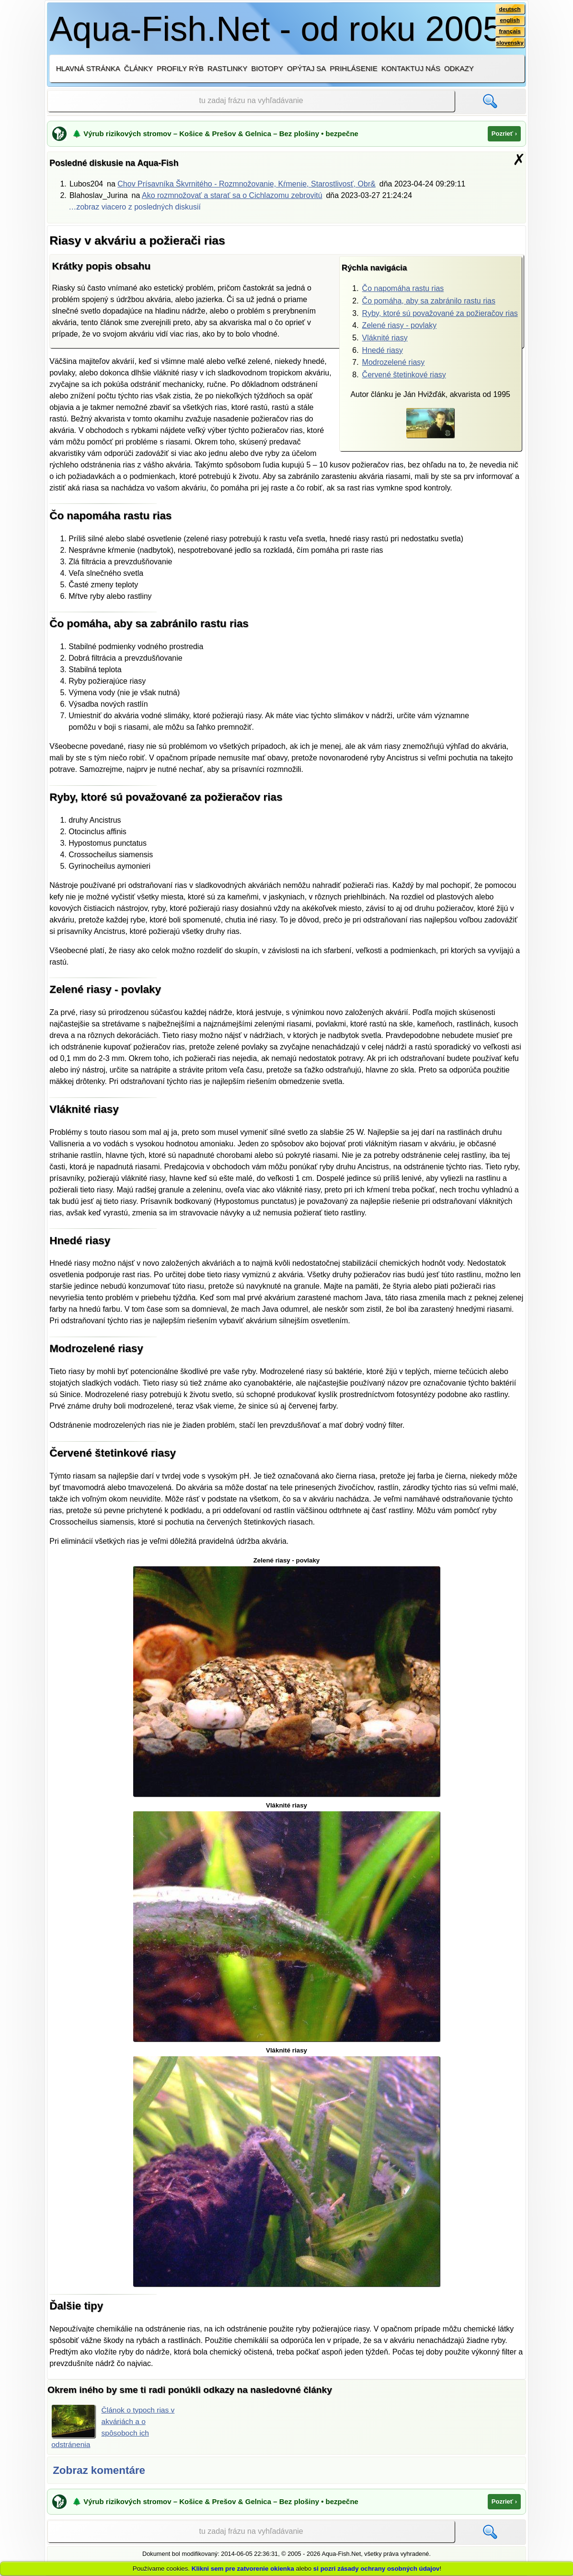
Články (138, 68)
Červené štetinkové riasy (404, 375)
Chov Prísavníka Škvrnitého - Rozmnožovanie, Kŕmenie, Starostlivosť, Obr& (246, 184)
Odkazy (459, 68)
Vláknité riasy (385, 338)
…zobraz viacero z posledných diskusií (135, 207)
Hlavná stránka (88, 68)
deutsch (509, 9)
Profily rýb (180, 68)
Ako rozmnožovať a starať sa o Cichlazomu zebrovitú (232, 195)
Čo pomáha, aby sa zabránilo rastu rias (428, 301)
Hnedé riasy (382, 350)
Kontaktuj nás (410, 68)
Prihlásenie (353, 68)
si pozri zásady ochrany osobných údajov (376, 2568)
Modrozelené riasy (393, 362)
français (509, 32)
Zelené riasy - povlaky (399, 325)
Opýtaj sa (306, 68)
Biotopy (267, 68)
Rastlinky (227, 68)
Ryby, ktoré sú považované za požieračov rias (440, 313)
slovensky (509, 43)
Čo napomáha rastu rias (403, 288)
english (509, 20)
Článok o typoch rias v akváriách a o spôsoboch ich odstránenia (114, 2426)
